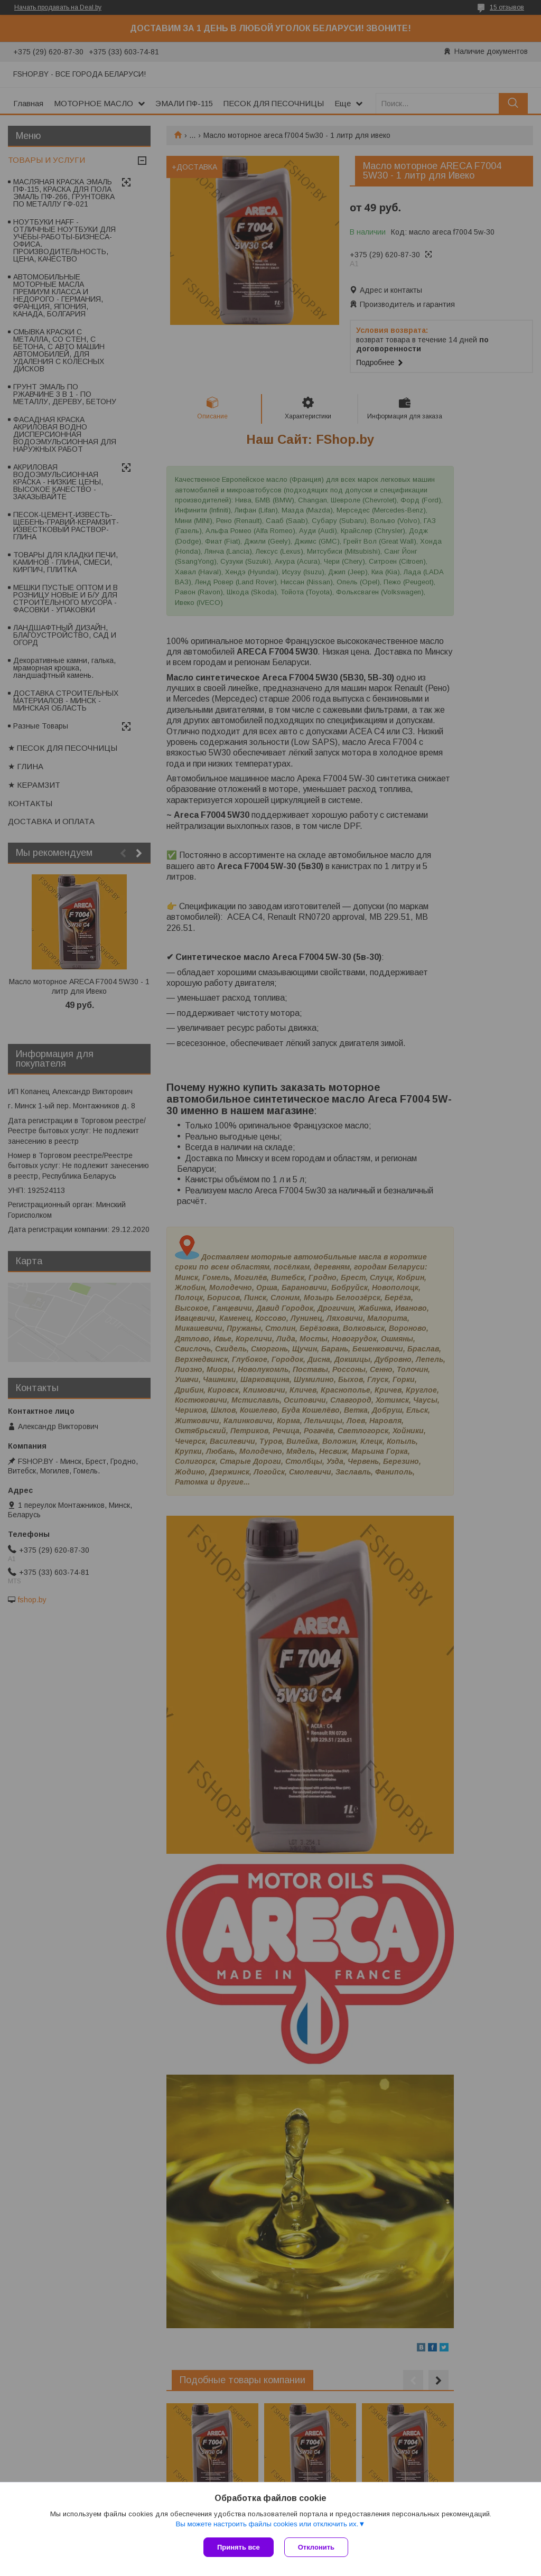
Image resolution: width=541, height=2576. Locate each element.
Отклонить (316, 2547)
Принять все (238, 2547)
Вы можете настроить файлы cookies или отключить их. (266, 2524)
